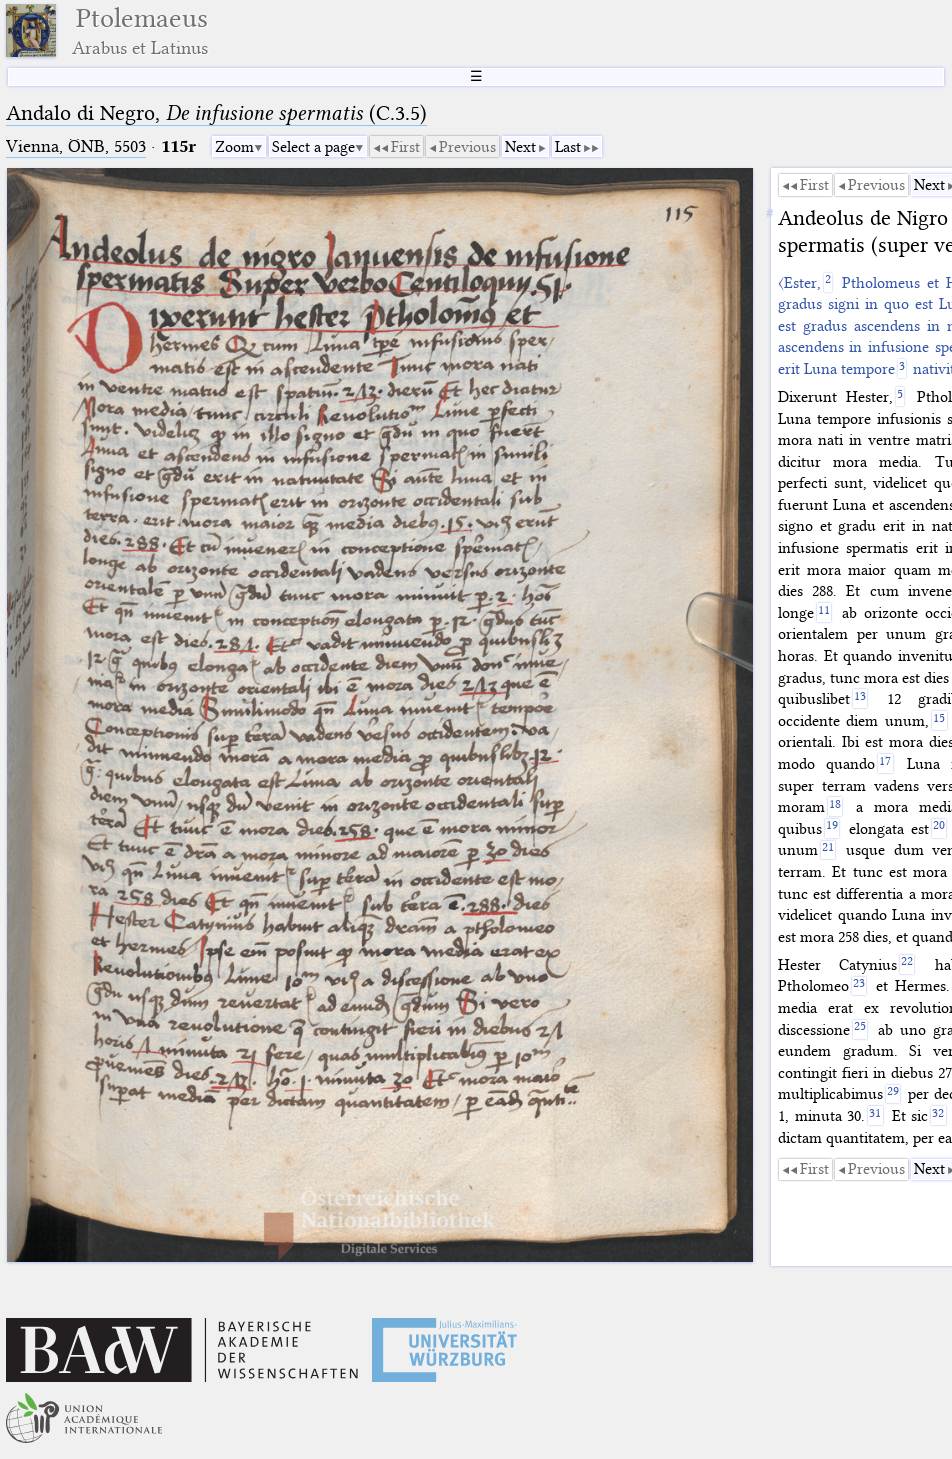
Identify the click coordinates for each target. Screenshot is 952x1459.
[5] (900, 396)
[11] (824, 612)
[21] (828, 850)
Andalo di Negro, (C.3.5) (216, 113)
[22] (907, 964)
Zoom (234, 147)
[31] (875, 1115)
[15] (939, 720)
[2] (828, 282)
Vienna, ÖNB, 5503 (76, 146)
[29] (893, 1094)
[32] (938, 1115)
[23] (859, 986)
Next (520, 147)
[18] (835, 806)
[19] (832, 828)
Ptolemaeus (140, 30)
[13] (860, 698)
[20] (939, 828)
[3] (902, 368)
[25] (860, 1029)
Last (568, 147)
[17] (885, 763)
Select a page (313, 147)
